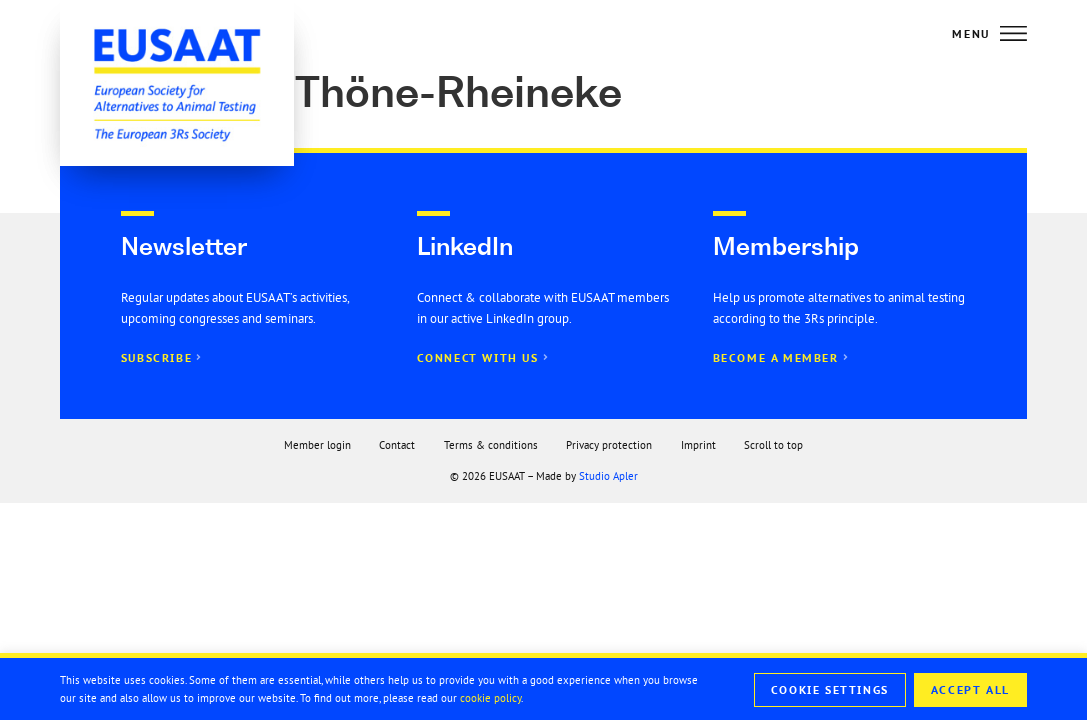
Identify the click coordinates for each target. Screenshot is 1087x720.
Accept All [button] (970, 690)
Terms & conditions (491, 445)
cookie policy (490, 698)
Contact (397, 445)
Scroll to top (773, 445)
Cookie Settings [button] (830, 690)
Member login (317, 445)
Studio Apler (608, 476)
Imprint (698, 445)
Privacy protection (609, 445)
